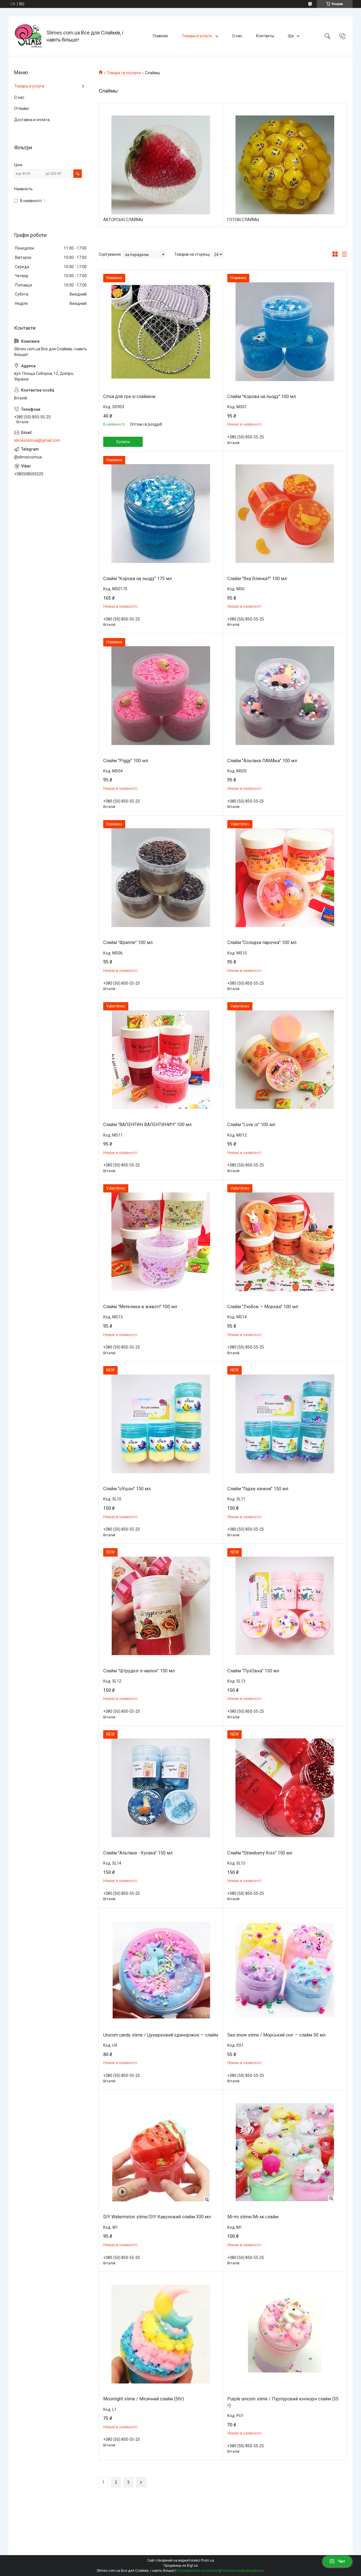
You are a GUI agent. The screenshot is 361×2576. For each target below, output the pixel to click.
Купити (123, 442)
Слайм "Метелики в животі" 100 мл (140, 1306)
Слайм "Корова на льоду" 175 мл (137, 578)
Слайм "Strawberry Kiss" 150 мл (259, 1853)
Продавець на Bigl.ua (181, 2566)
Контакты (265, 36)
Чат (337, 2561)
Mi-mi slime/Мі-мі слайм (252, 2216)
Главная (160, 36)
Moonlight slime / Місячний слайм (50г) (143, 2399)
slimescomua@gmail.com (37, 440)
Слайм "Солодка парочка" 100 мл (261, 942)
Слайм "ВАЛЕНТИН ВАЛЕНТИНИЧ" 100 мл (147, 1124)
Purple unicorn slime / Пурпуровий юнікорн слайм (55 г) (282, 2402)
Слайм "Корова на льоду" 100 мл (261, 396)
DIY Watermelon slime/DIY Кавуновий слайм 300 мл (157, 2216)
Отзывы (21, 108)
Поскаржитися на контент (198, 2571)
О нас (237, 36)
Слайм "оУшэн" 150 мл (127, 1488)
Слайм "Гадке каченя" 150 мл (257, 1488)
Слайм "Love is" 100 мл (251, 1124)
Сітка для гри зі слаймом (129, 396)
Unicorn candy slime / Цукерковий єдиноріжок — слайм (160, 2035)
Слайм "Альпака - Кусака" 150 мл (138, 1853)
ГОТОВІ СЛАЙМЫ (243, 219)
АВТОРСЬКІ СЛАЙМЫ (123, 219)
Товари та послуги (124, 73)
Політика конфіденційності (242, 2571)
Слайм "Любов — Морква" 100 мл (262, 1306)
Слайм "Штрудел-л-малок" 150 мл (139, 1670)
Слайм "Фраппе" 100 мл (128, 942)
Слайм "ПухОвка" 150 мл (253, 1670)
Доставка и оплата (32, 119)
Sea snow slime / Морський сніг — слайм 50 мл (276, 2035)
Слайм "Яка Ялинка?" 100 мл (257, 578)
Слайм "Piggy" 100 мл (125, 760)
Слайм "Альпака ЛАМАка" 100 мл (262, 760)
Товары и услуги (197, 36)
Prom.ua (207, 2560)
